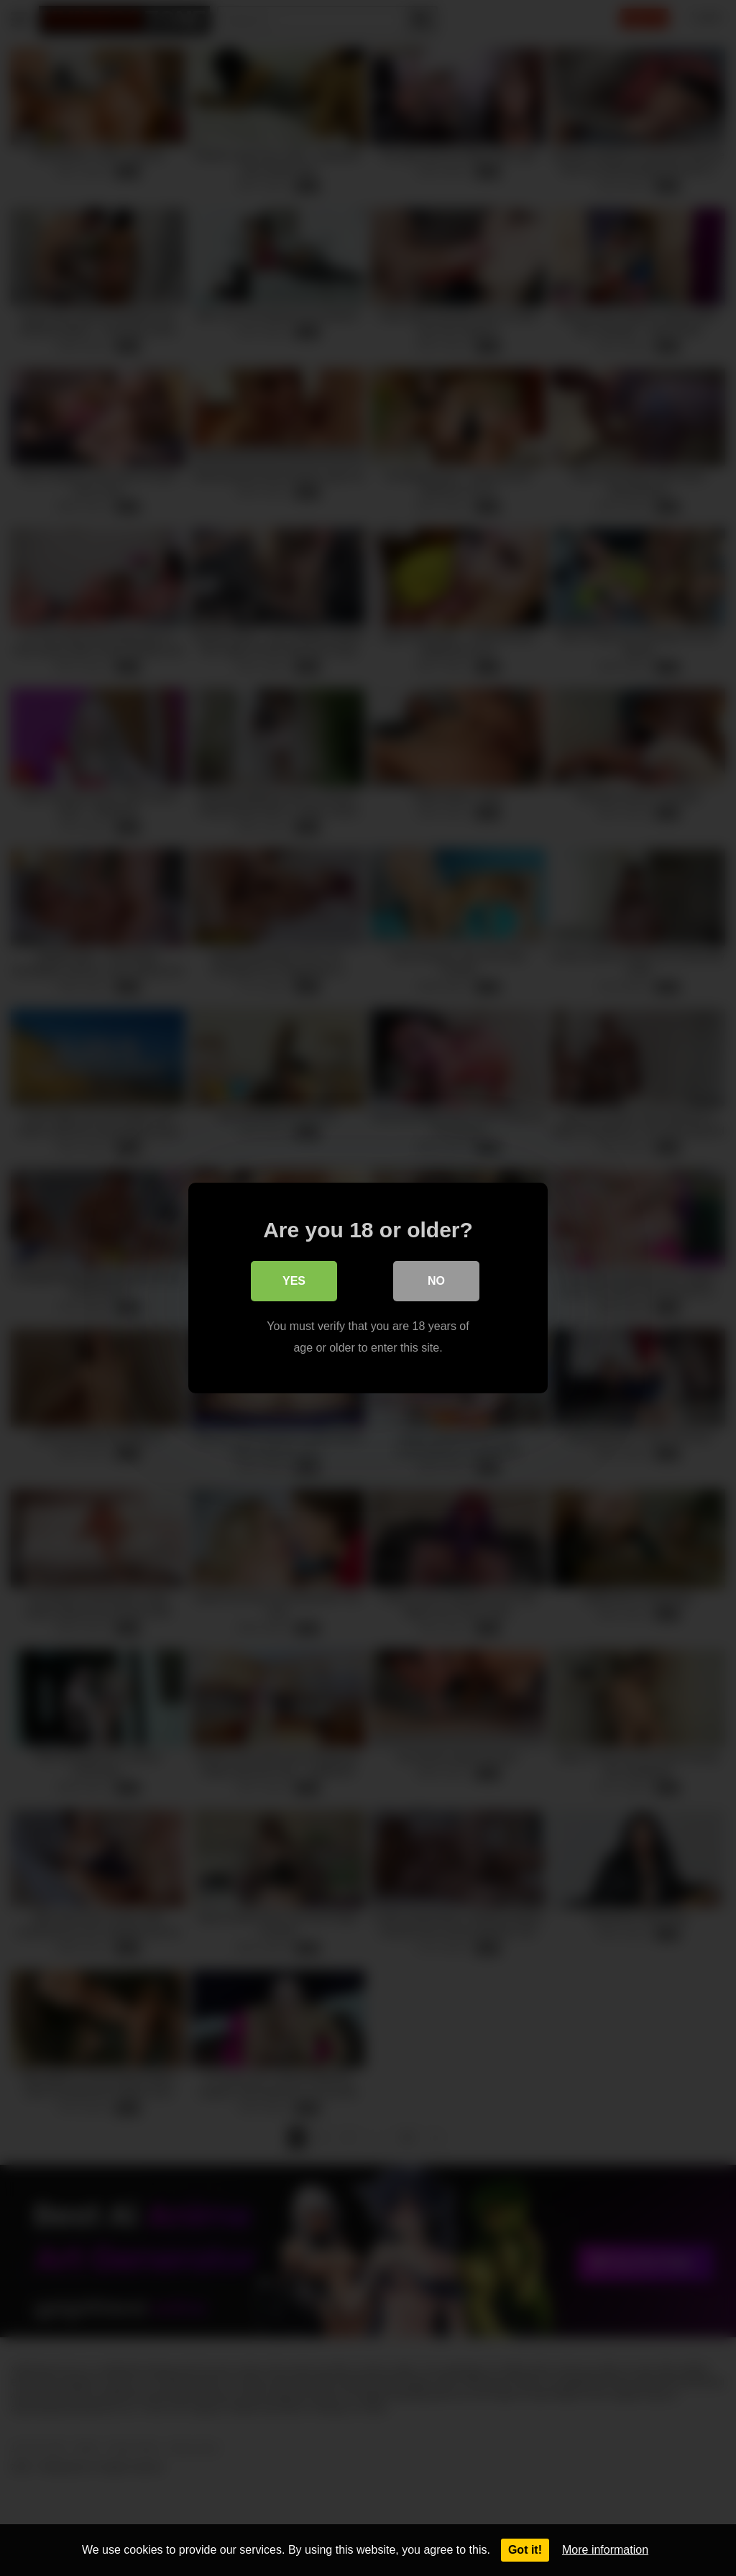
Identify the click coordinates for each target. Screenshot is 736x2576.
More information (605, 2550)
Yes (293, 1281)
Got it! (525, 2550)
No (436, 1281)
